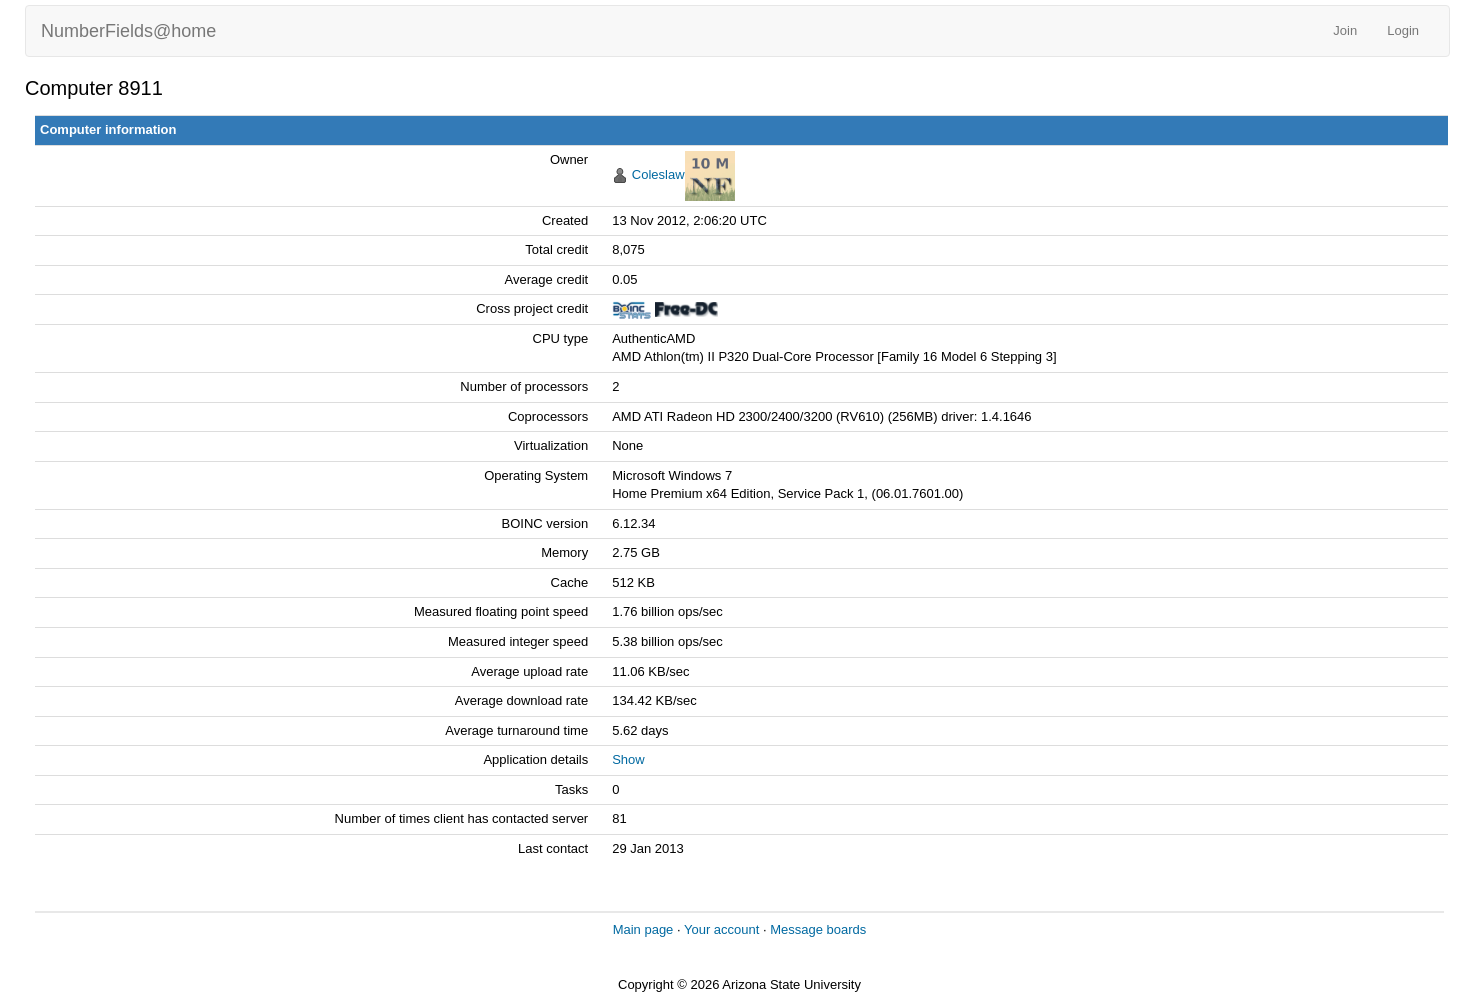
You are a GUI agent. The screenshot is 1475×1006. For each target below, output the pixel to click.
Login (1403, 30)
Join (1345, 30)
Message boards (818, 929)
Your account (721, 929)
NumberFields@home (128, 31)
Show (628, 759)
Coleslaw (658, 174)
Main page (643, 929)
